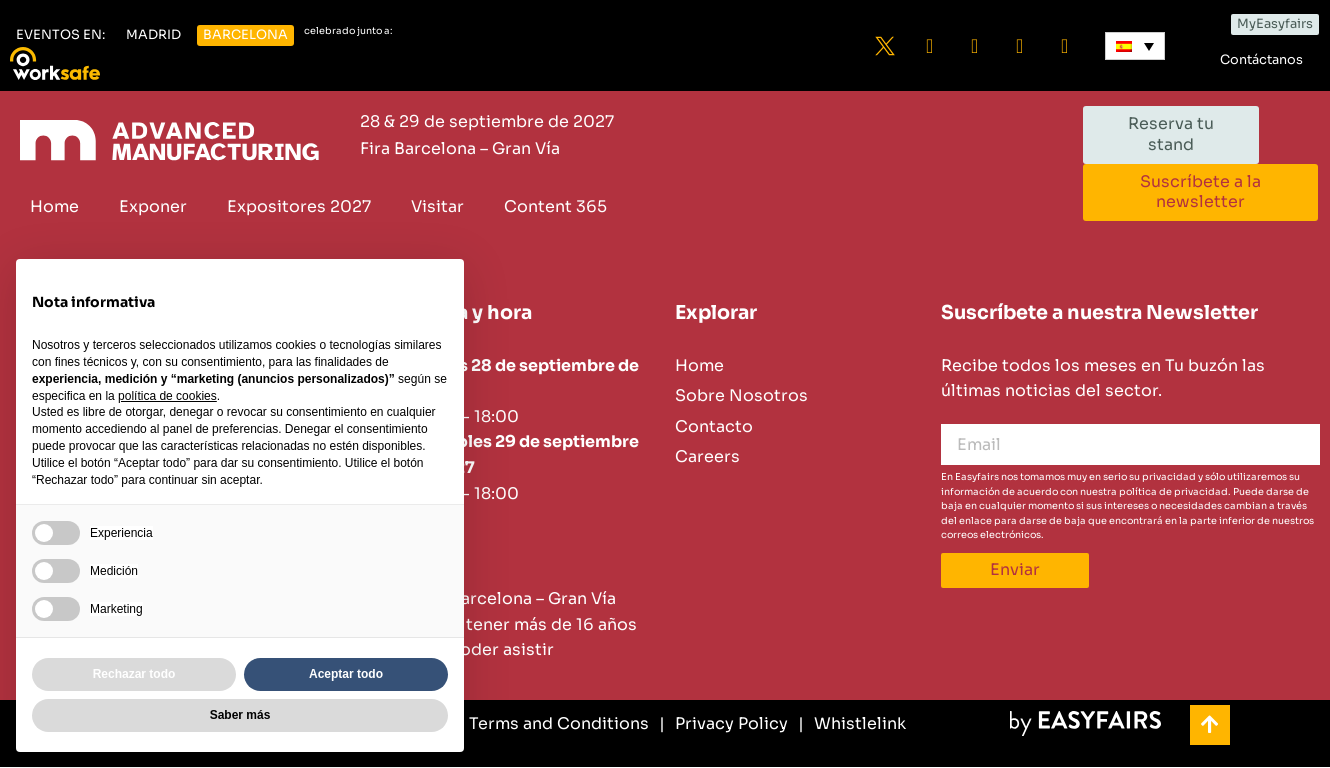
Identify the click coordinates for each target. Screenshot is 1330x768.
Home (54, 206)
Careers (707, 457)
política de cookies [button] (167, 396)
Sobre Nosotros (741, 396)
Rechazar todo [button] (134, 674)
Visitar (437, 206)
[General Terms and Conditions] (517, 724)
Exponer (153, 206)
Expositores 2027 (299, 206)
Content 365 (555, 206)
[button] (60, 35)
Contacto (714, 426)
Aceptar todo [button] (346, 674)
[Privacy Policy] (723, 724)
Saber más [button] (240, 715)
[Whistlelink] (852, 724)
